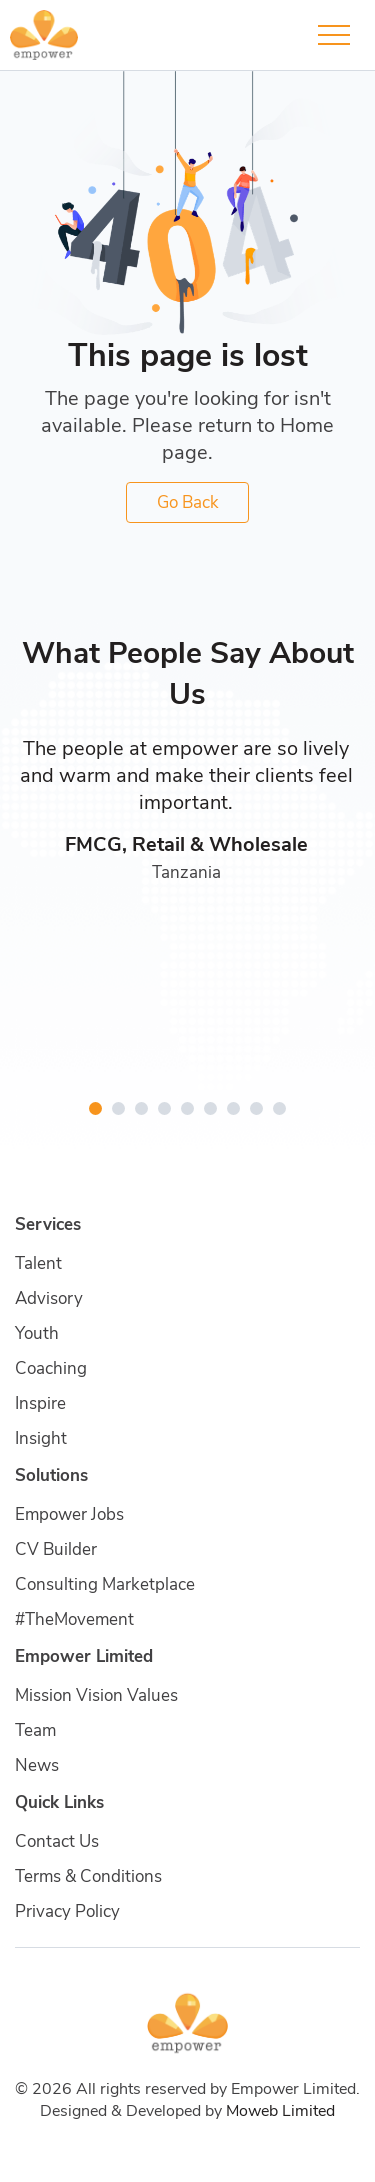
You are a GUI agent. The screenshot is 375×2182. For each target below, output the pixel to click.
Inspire (40, 1403)
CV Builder (56, 1549)
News (37, 1765)
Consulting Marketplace (105, 1584)
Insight (41, 1438)
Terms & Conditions (88, 1876)
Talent (38, 1263)
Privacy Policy (67, 1911)
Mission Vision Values (96, 1695)
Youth (37, 1333)
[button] (95, 1108)
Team (35, 1730)
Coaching (51, 1368)
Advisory (49, 1298)
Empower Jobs (69, 1514)
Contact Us (57, 1841)
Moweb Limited (280, 2111)
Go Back (188, 502)
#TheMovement (74, 1619)
